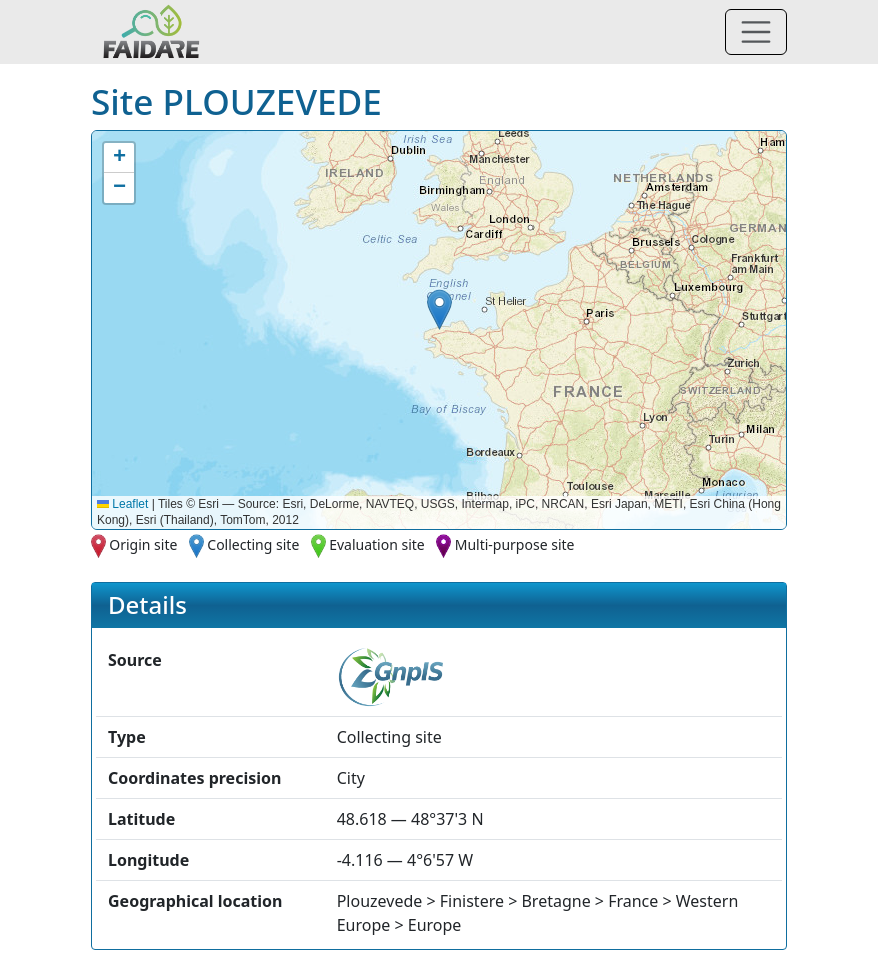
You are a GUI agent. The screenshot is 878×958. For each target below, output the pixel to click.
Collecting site (253, 544)
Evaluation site (377, 544)
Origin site (143, 544)
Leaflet (122, 504)
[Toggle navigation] (756, 32)
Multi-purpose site (515, 544)
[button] (439, 309)
